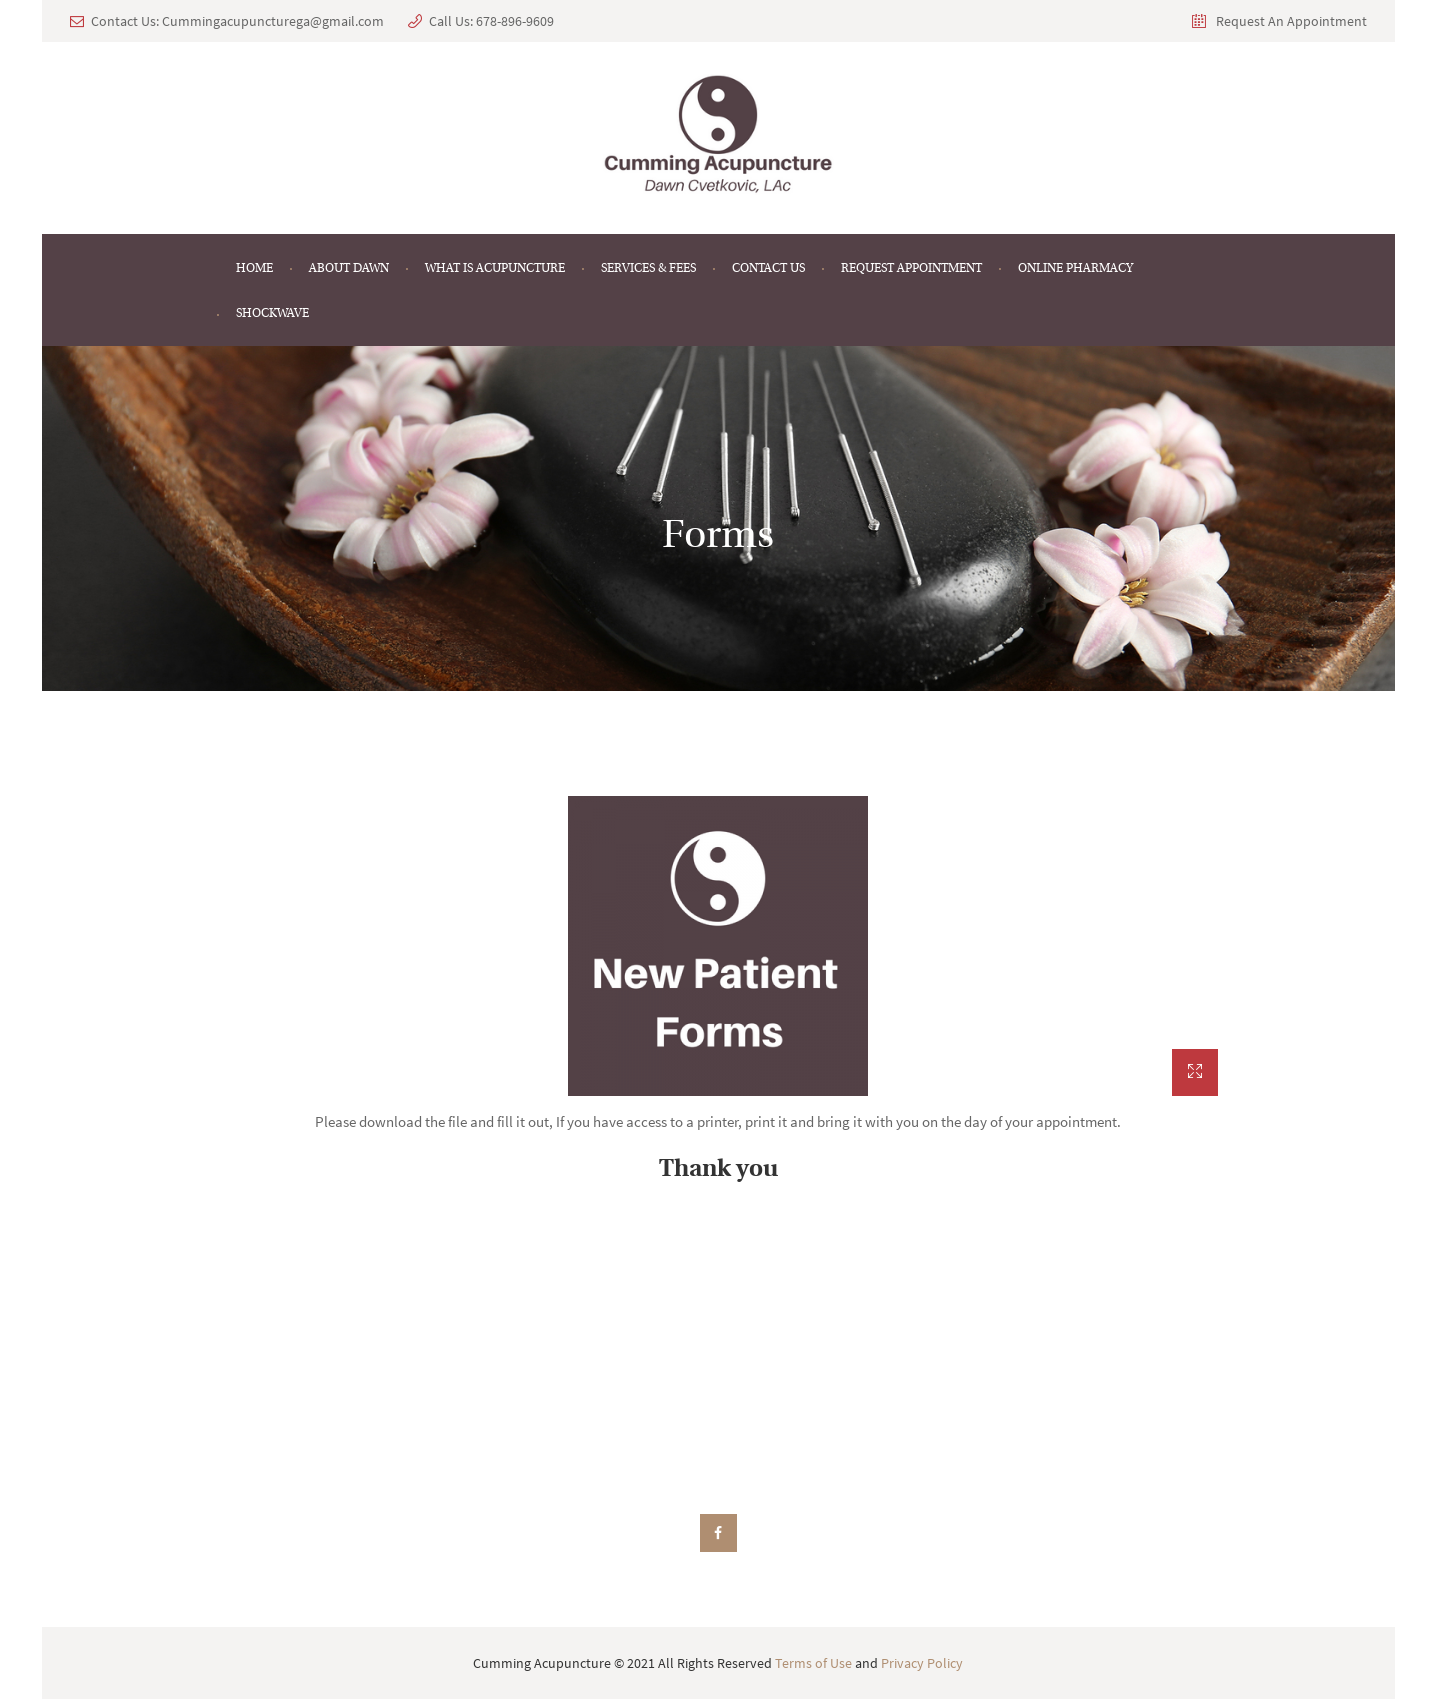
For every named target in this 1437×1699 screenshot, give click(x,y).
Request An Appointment (1291, 21)
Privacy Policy (922, 1663)
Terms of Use (813, 1663)
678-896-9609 (515, 21)
